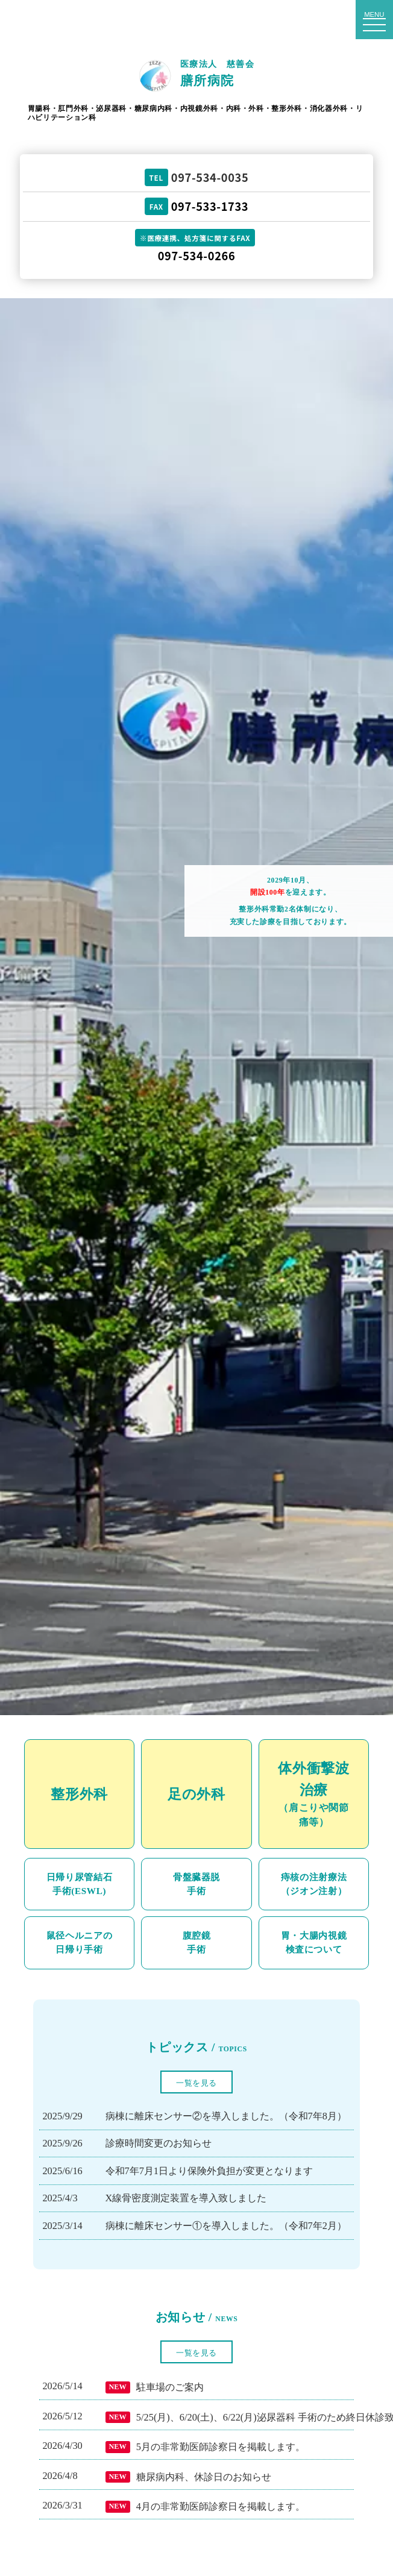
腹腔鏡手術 (197, 1942)
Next (377, 1006)
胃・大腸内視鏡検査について (314, 1942)
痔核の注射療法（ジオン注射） (314, 1884)
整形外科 (79, 1794)
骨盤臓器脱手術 (196, 1884)
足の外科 (196, 1794)
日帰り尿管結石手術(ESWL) (79, 1884)
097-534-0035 (210, 177)
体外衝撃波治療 (313, 1795)
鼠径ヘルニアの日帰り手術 (79, 1942)
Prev (15, 1006)
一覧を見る (196, 2082)
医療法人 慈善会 (217, 74)
